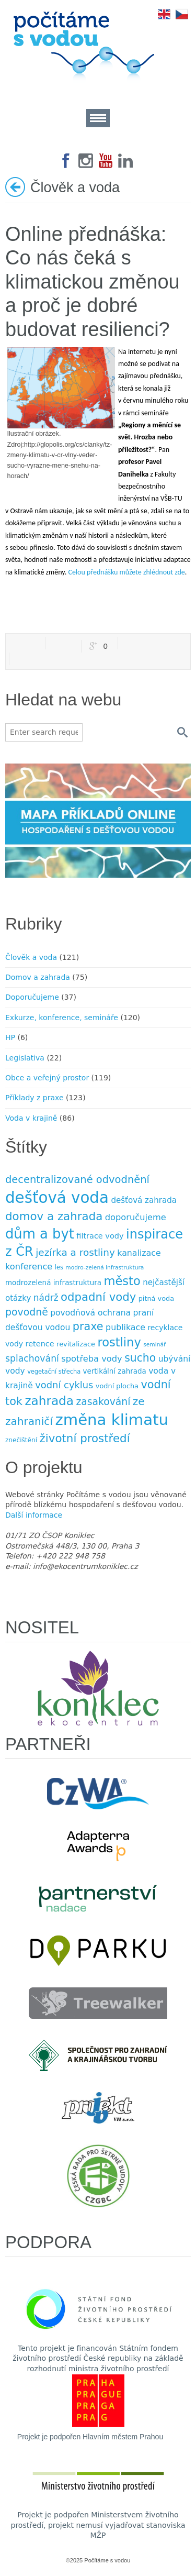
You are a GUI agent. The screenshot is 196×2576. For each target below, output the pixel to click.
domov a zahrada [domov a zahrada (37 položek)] (53, 1216)
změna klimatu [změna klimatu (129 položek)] (111, 1420)
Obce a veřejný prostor (47, 1078)
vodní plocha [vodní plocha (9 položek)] (117, 1386)
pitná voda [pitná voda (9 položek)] (156, 1298)
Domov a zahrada (37, 977)
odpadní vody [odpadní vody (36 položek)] (98, 1296)
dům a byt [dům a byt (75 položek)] (39, 1234)
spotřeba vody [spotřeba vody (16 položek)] (91, 1359)
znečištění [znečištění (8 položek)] (21, 1440)
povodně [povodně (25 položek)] (26, 1312)
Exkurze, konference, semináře (61, 1017)
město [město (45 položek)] (121, 1281)
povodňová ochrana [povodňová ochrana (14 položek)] (90, 1313)
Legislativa (24, 1058)
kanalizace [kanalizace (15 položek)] (138, 1253)
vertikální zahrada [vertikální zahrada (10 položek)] (114, 1371)
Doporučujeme (32, 997)
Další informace (33, 1515)
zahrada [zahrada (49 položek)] (49, 1401)
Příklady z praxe (34, 1097)
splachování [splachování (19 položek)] (32, 1358)
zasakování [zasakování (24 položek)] (103, 1401)
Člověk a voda (31, 957)
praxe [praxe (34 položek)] (88, 1326)
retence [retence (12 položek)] (40, 1344)
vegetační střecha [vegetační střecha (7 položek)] (53, 1371)
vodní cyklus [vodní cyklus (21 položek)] (64, 1384)
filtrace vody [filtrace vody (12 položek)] (99, 1236)
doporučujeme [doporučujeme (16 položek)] (135, 1217)
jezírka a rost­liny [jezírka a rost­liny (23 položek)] (75, 1252)
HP (10, 1037)
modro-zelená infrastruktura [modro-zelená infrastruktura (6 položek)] (104, 1267)
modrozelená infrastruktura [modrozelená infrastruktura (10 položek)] (53, 1283)
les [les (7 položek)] (59, 1267)
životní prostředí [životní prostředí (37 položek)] (85, 1438)
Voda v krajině (31, 1118)
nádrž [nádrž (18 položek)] (46, 1297)
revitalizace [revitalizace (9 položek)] (75, 1344)
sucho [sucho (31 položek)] (140, 1358)
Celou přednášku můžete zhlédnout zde (126, 572)
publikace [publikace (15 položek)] (125, 1327)
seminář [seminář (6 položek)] (154, 1344)
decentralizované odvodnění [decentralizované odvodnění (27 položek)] (77, 1180)
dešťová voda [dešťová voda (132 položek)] (57, 1198)
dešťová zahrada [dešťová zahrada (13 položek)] (144, 1200)
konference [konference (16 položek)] (28, 1267)
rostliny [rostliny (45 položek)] (119, 1342)
